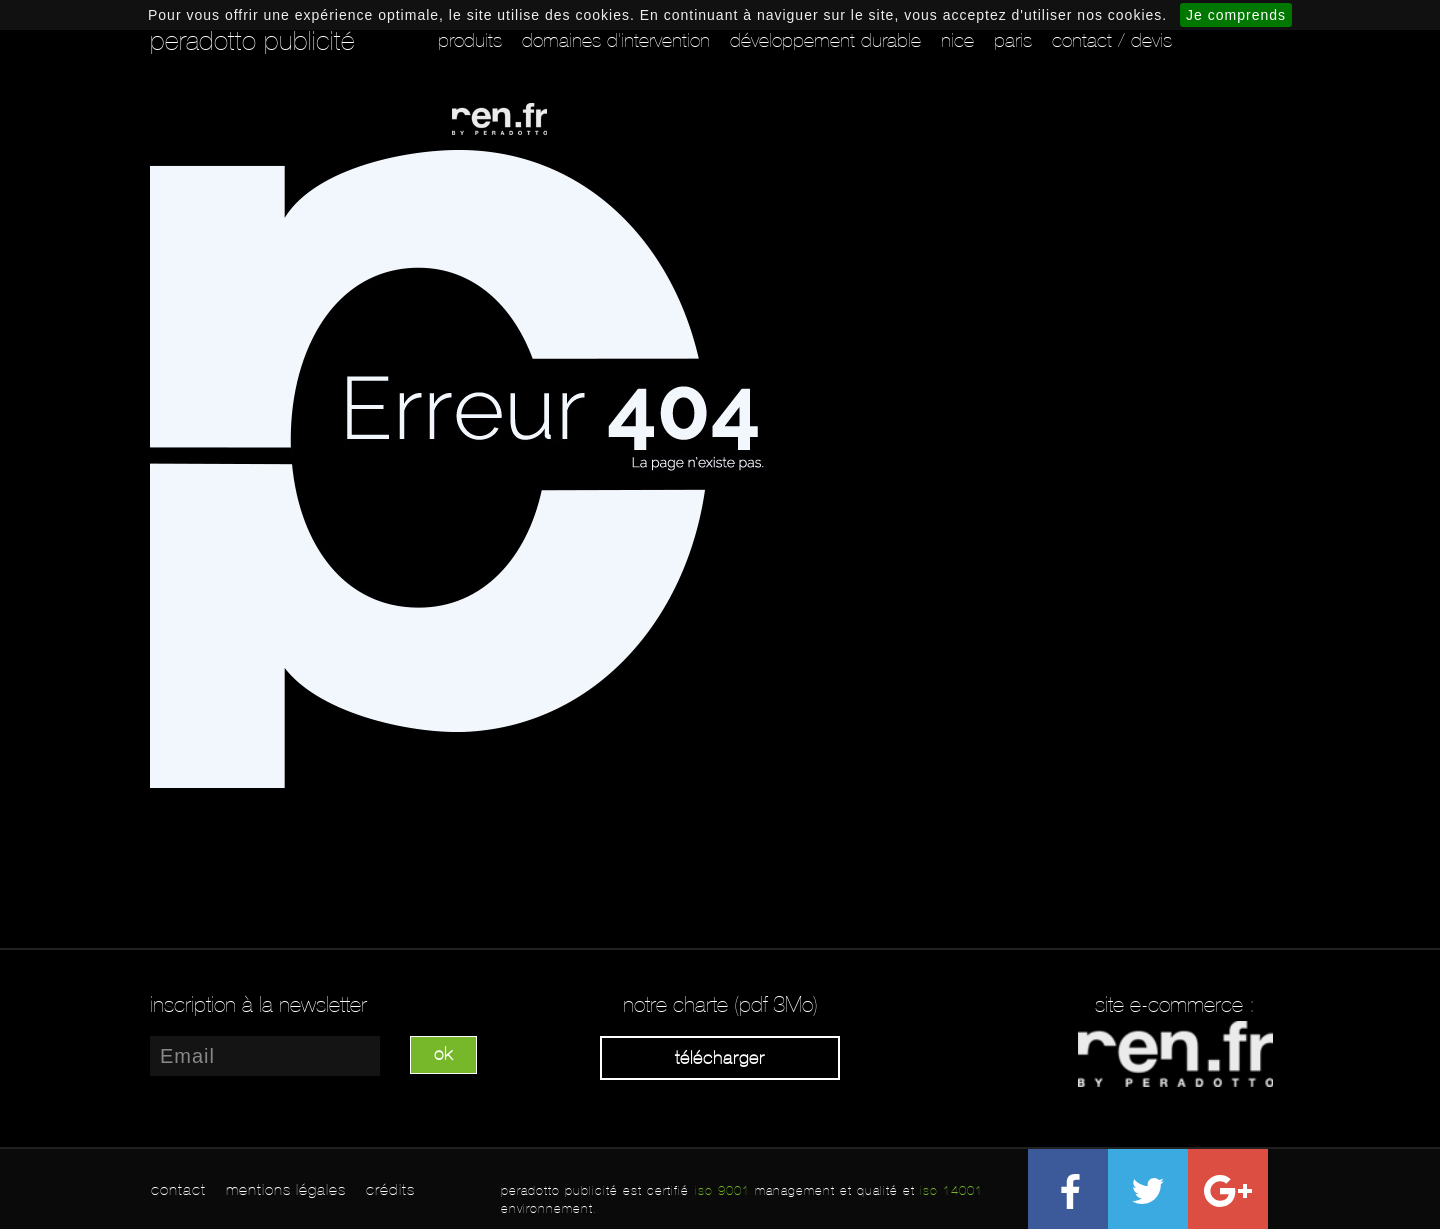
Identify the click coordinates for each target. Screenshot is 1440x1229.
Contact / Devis (1112, 40)
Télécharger (720, 1058)
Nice (957, 40)
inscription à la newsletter (258, 1005)
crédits (390, 1189)
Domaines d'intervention (616, 40)
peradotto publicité (252, 41)
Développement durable (825, 40)
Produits (470, 40)
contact (178, 1189)
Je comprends (1236, 15)
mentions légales (286, 1189)
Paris (1013, 40)
